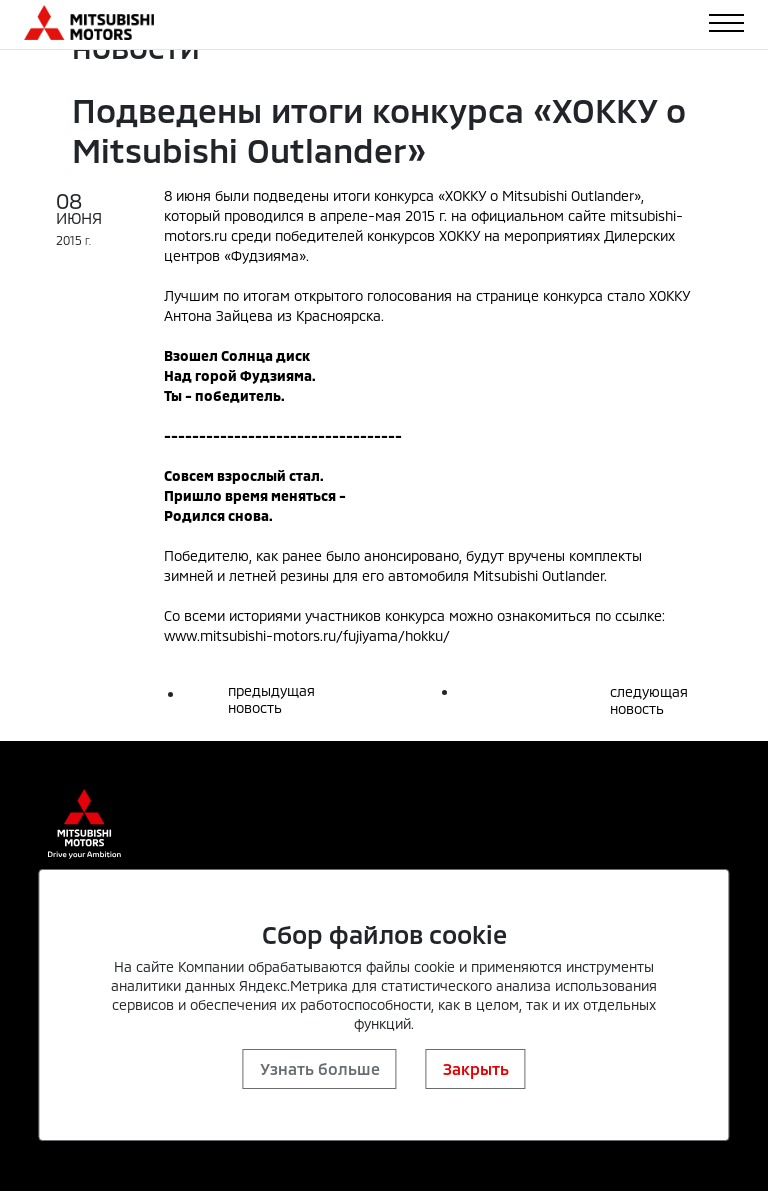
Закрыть (476, 1068)
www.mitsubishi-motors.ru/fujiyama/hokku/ (307, 635)
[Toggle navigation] (726, 23)
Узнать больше (320, 1068)
